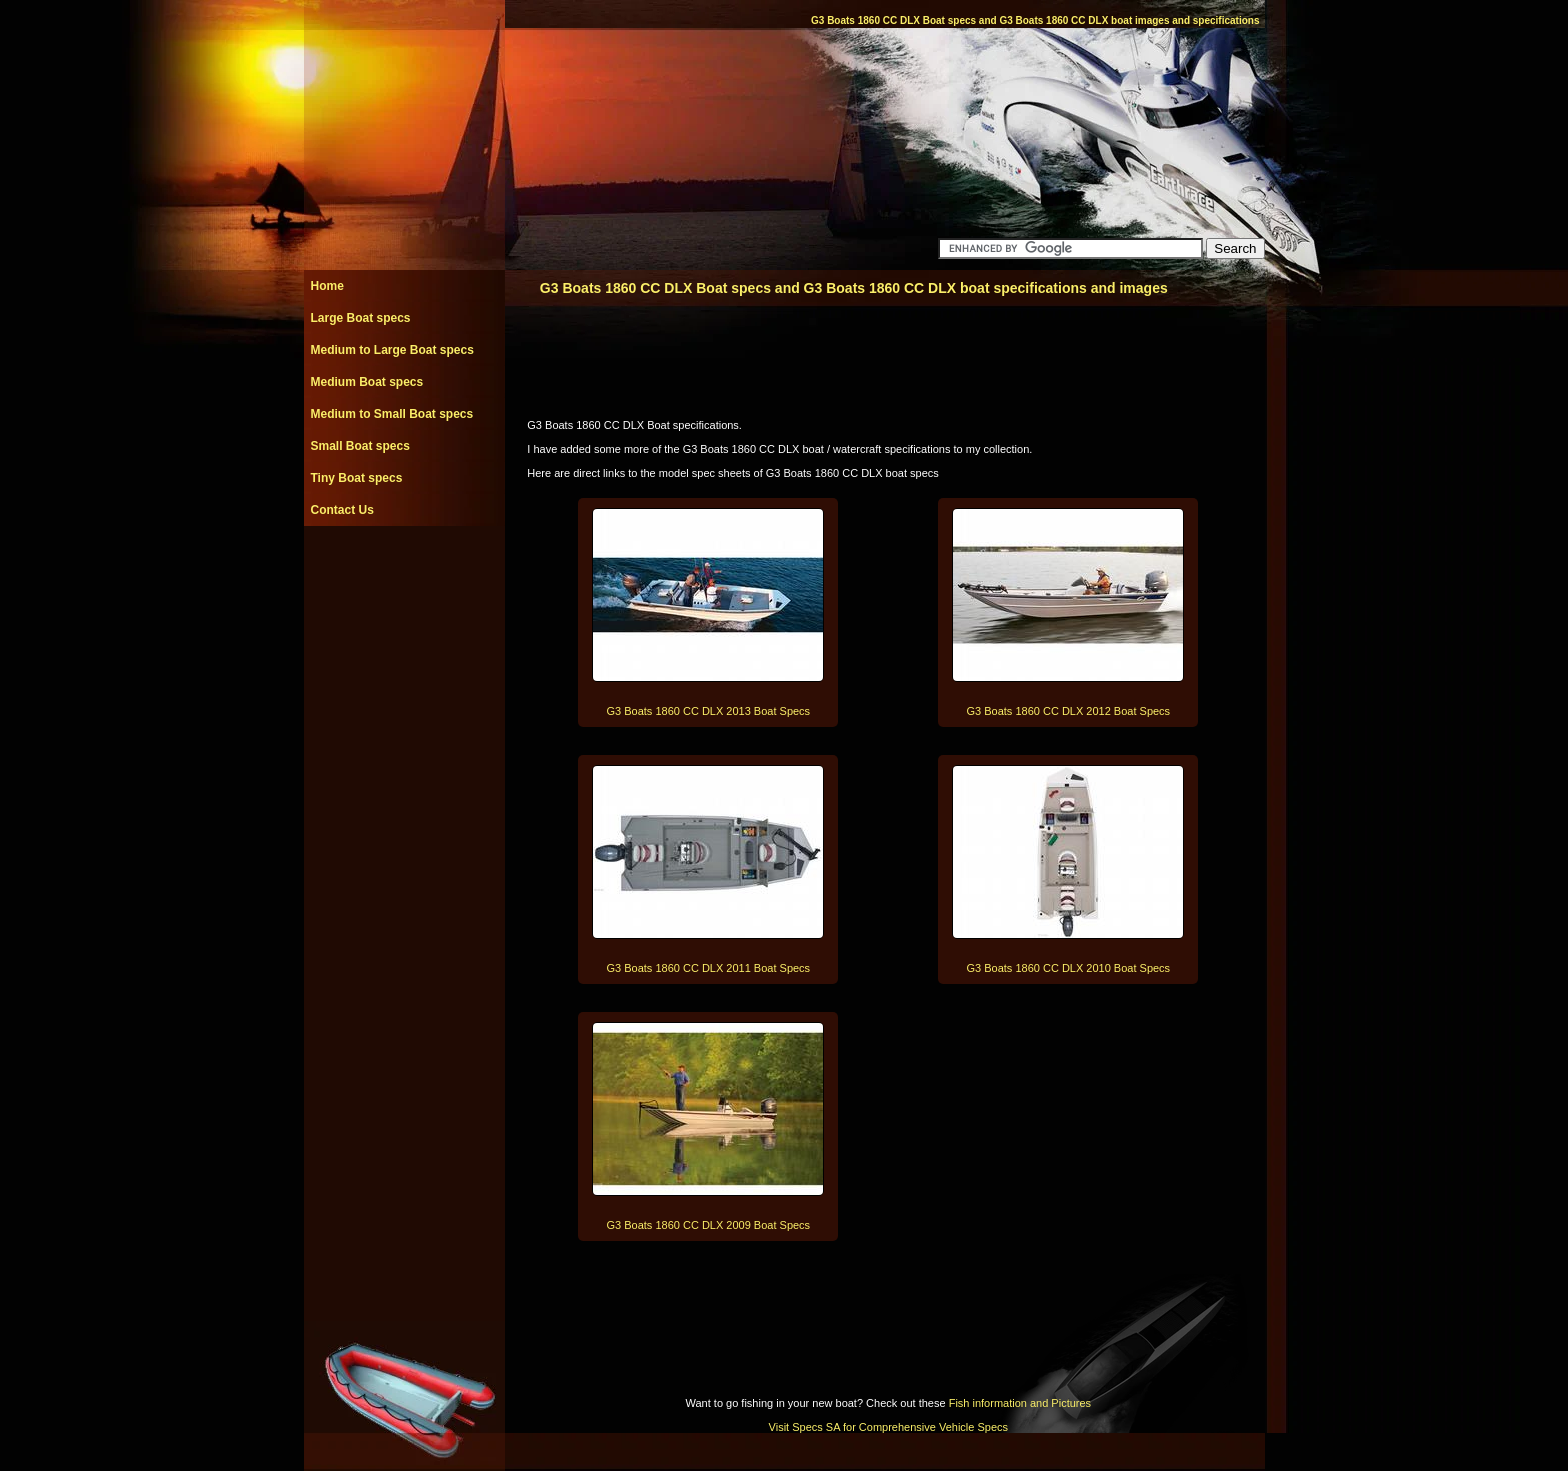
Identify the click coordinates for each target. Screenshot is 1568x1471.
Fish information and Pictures (1020, 1403)
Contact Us (342, 510)
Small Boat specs (360, 446)
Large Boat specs (361, 318)
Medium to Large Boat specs (392, 350)
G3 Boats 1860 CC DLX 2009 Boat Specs (709, 1225)
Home (327, 286)
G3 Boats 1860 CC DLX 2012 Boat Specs (1069, 711)
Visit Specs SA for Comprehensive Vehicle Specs (888, 1427)
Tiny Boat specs (357, 478)
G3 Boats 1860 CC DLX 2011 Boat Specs (709, 968)
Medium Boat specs (367, 382)
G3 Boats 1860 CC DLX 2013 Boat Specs (709, 711)
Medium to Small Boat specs (392, 414)
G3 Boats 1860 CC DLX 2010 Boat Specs (1069, 968)
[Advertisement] (404, 571)
